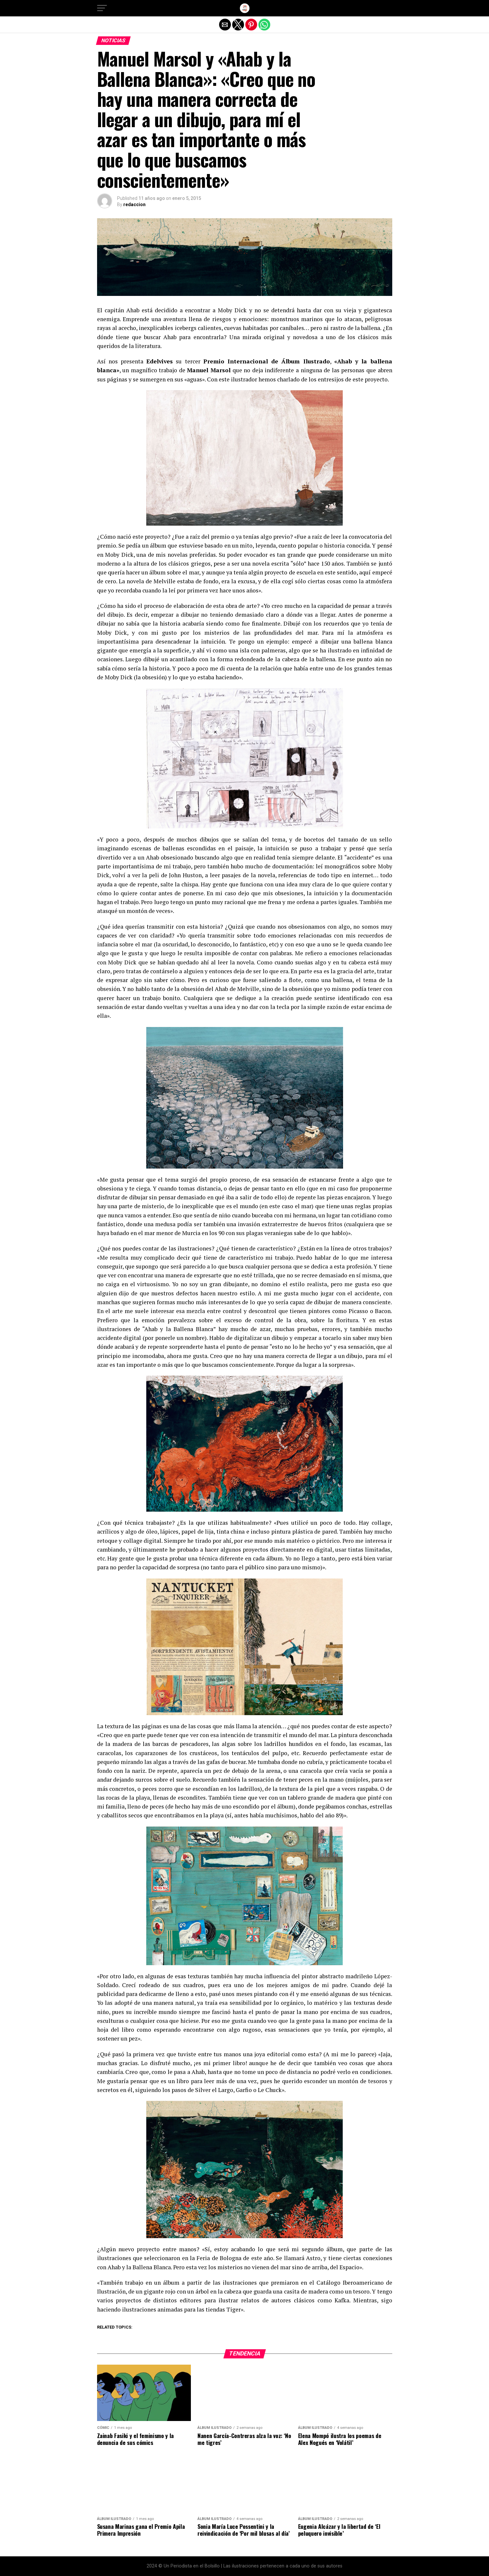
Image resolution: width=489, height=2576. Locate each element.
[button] (102, 8)
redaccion (134, 204)
